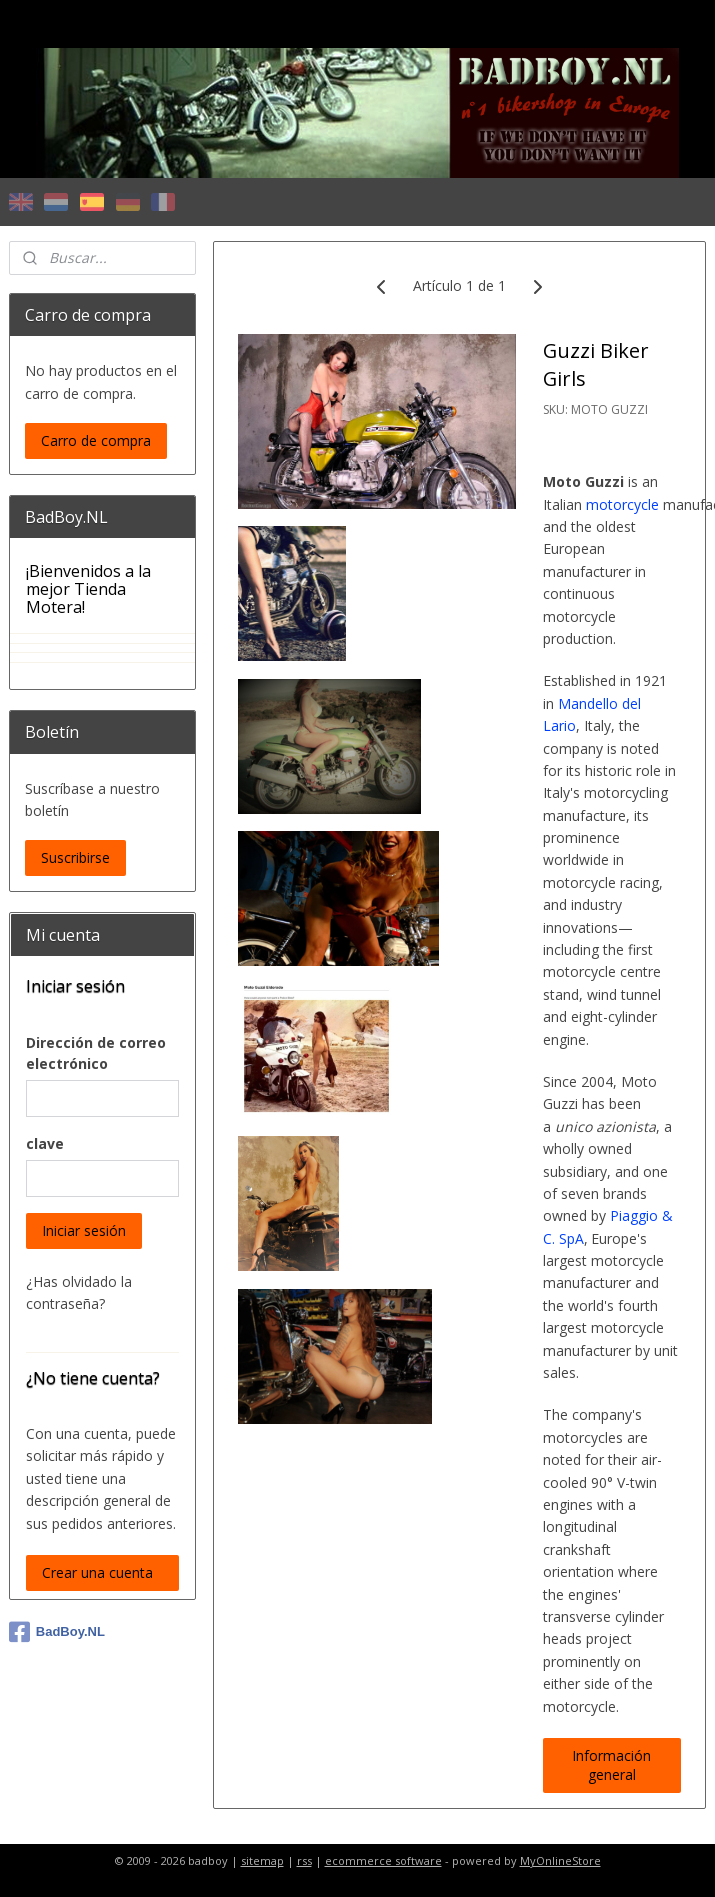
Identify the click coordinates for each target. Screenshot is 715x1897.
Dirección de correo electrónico (96, 1053)
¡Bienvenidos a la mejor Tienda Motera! (88, 588)
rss (304, 1860)
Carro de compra (96, 440)
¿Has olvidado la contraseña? (79, 1292)
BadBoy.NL (57, 1632)
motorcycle (622, 504)
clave (45, 1143)
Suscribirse (75, 857)
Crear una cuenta (97, 1572)
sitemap (262, 1860)
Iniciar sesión (84, 1230)
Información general (612, 1765)
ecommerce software (383, 1860)
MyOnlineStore (560, 1860)
